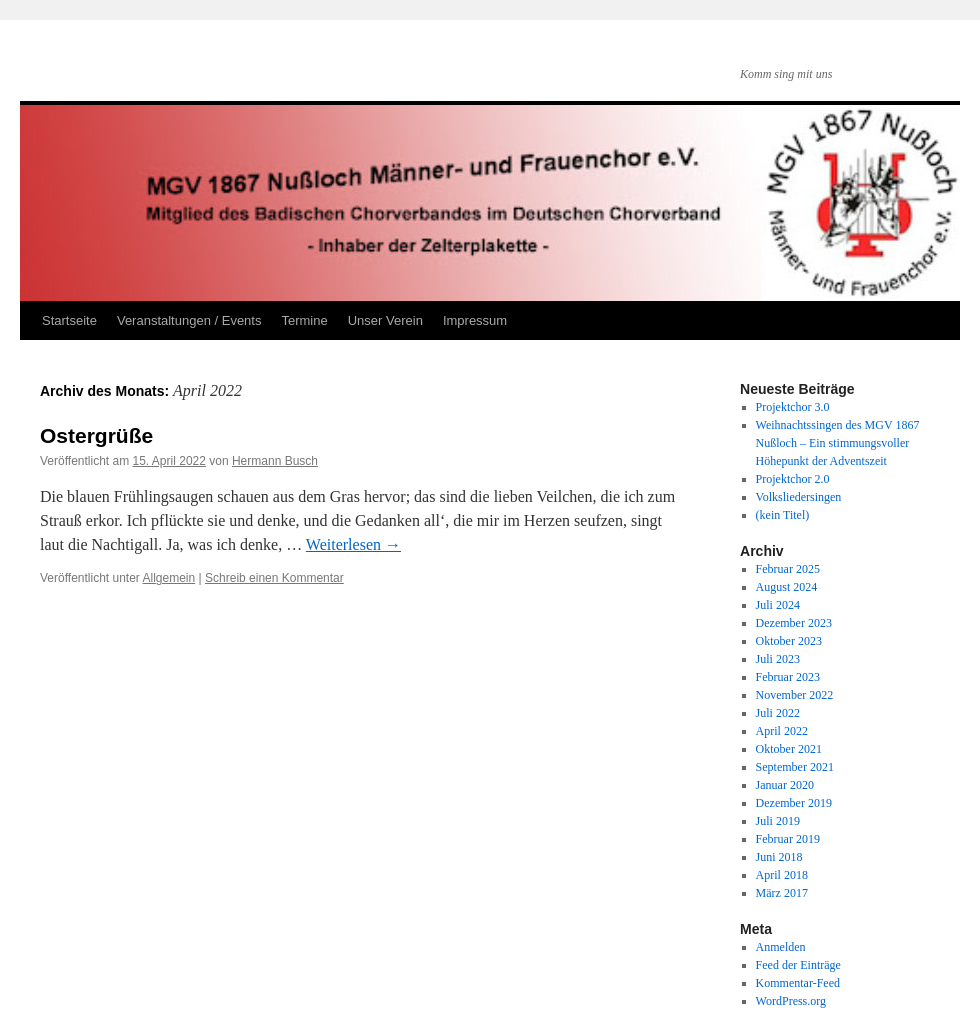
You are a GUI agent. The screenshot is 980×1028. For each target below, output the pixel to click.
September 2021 (795, 767)
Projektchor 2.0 (793, 479)
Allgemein (169, 578)
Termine (304, 320)
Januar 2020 (785, 785)
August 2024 (787, 587)
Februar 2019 (788, 839)
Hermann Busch (275, 461)
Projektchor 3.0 (793, 407)
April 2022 (782, 731)
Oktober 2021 (789, 749)
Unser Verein (385, 320)
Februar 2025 (788, 569)
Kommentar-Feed (798, 983)
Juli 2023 (778, 659)
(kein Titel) (783, 515)
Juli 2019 (778, 821)
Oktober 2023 (789, 641)
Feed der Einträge (798, 965)
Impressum (475, 320)
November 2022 (795, 695)
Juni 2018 (779, 857)
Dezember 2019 (794, 803)
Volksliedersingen (799, 497)
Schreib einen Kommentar (274, 578)
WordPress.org (791, 1001)
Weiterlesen (353, 544)
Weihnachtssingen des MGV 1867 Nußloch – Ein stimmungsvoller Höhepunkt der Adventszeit (838, 443)
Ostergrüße (96, 435)
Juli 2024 (778, 605)
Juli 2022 (778, 713)
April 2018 (782, 875)
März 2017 (782, 893)
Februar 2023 (788, 677)
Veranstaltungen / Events (189, 320)
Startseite (69, 320)
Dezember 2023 (794, 623)
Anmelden (781, 947)
